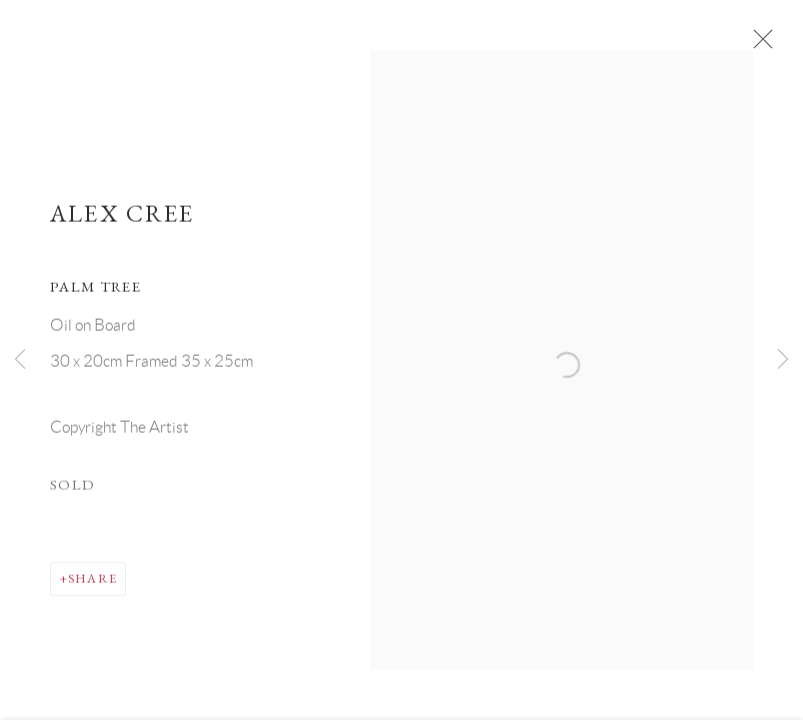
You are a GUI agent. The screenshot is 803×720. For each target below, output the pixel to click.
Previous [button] (20, 360)
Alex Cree (122, 218)
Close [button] (760, 45)
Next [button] (783, 360)
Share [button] (92, 583)
